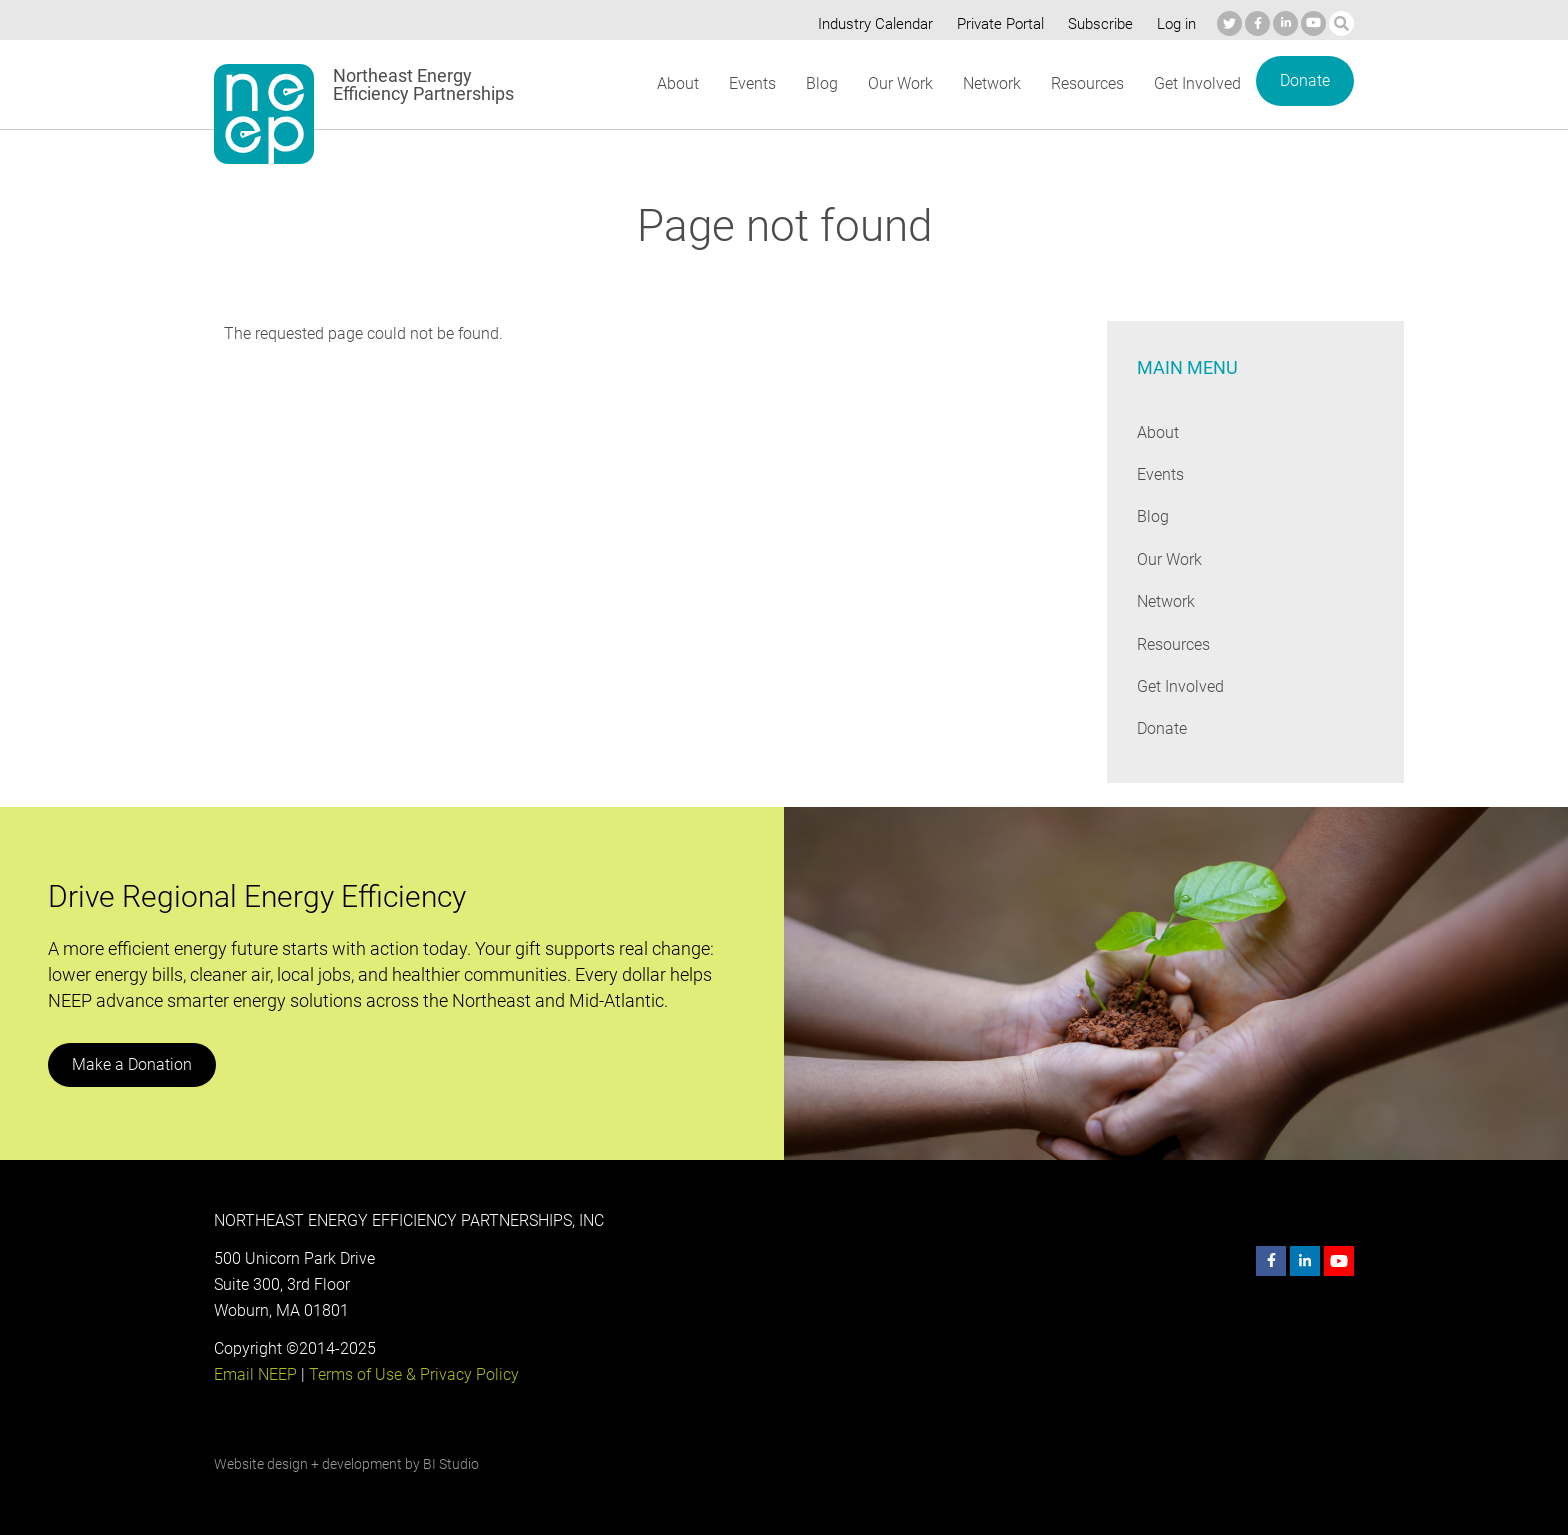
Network (990, 83)
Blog (820, 83)
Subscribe (1097, 24)
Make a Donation (131, 1064)
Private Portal (996, 24)
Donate (1305, 80)
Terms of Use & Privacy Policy (412, 1374)
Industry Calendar (870, 24)
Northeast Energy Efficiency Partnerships (424, 85)
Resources (1087, 83)
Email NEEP (255, 1374)
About (677, 83)
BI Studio (450, 1464)
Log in (1174, 24)
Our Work (898, 83)
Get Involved (1198, 83)
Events (751, 83)
